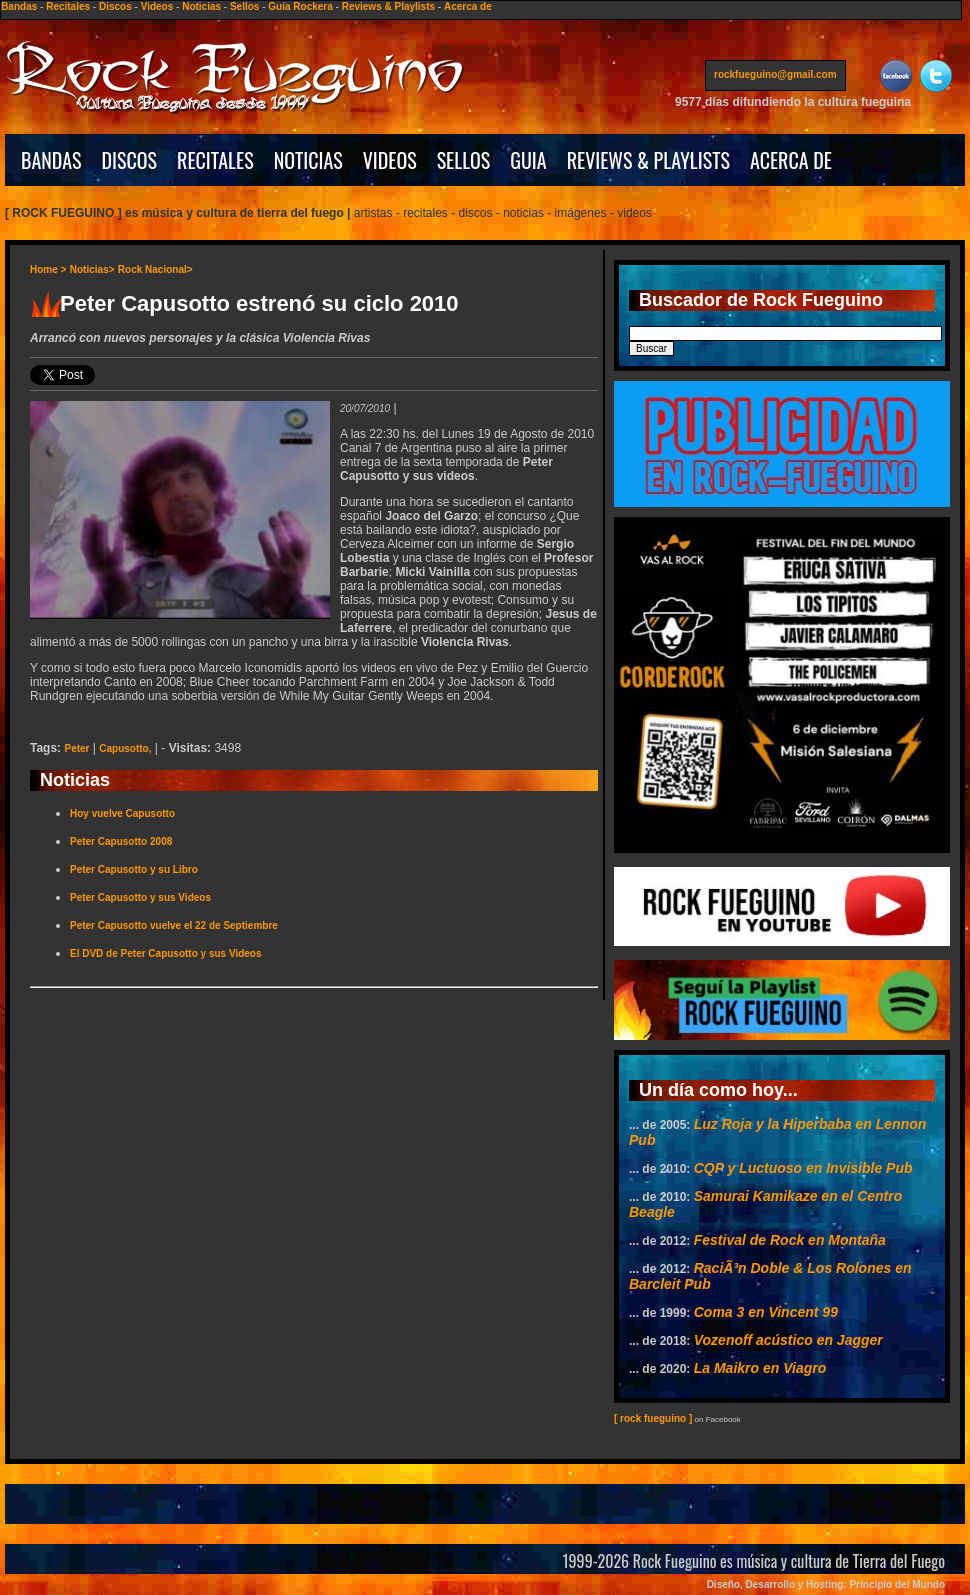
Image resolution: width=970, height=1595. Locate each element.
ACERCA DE (791, 160)
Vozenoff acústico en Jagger (788, 1340)
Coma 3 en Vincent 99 (766, 1312)
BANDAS (51, 160)
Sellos (244, 6)
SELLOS (464, 160)
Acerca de (468, 6)
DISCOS (130, 160)
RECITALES (215, 160)
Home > (48, 269)
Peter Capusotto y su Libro (134, 869)
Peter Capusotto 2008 (121, 841)
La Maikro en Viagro (760, 1368)
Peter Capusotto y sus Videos (140, 897)
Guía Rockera (300, 6)
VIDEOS (390, 160)
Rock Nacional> (155, 269)
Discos (115, 6)
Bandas (19, 6)
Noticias (201, 6)
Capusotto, (125, 748)
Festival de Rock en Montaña (790, 1240)
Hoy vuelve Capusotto (122, 813)
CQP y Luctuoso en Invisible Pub (803, 1168)
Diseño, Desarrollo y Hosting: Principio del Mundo (826, 1584)
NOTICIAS (308, 160)
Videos (157, 6)
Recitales (68, 6)
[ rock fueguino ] (653, 1418)
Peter (76, 748)
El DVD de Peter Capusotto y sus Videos (166, 953)
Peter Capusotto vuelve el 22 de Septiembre (174, 925)
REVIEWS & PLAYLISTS (648, 160)
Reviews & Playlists (388, 6)
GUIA (528, 160)
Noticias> (92, 269)
